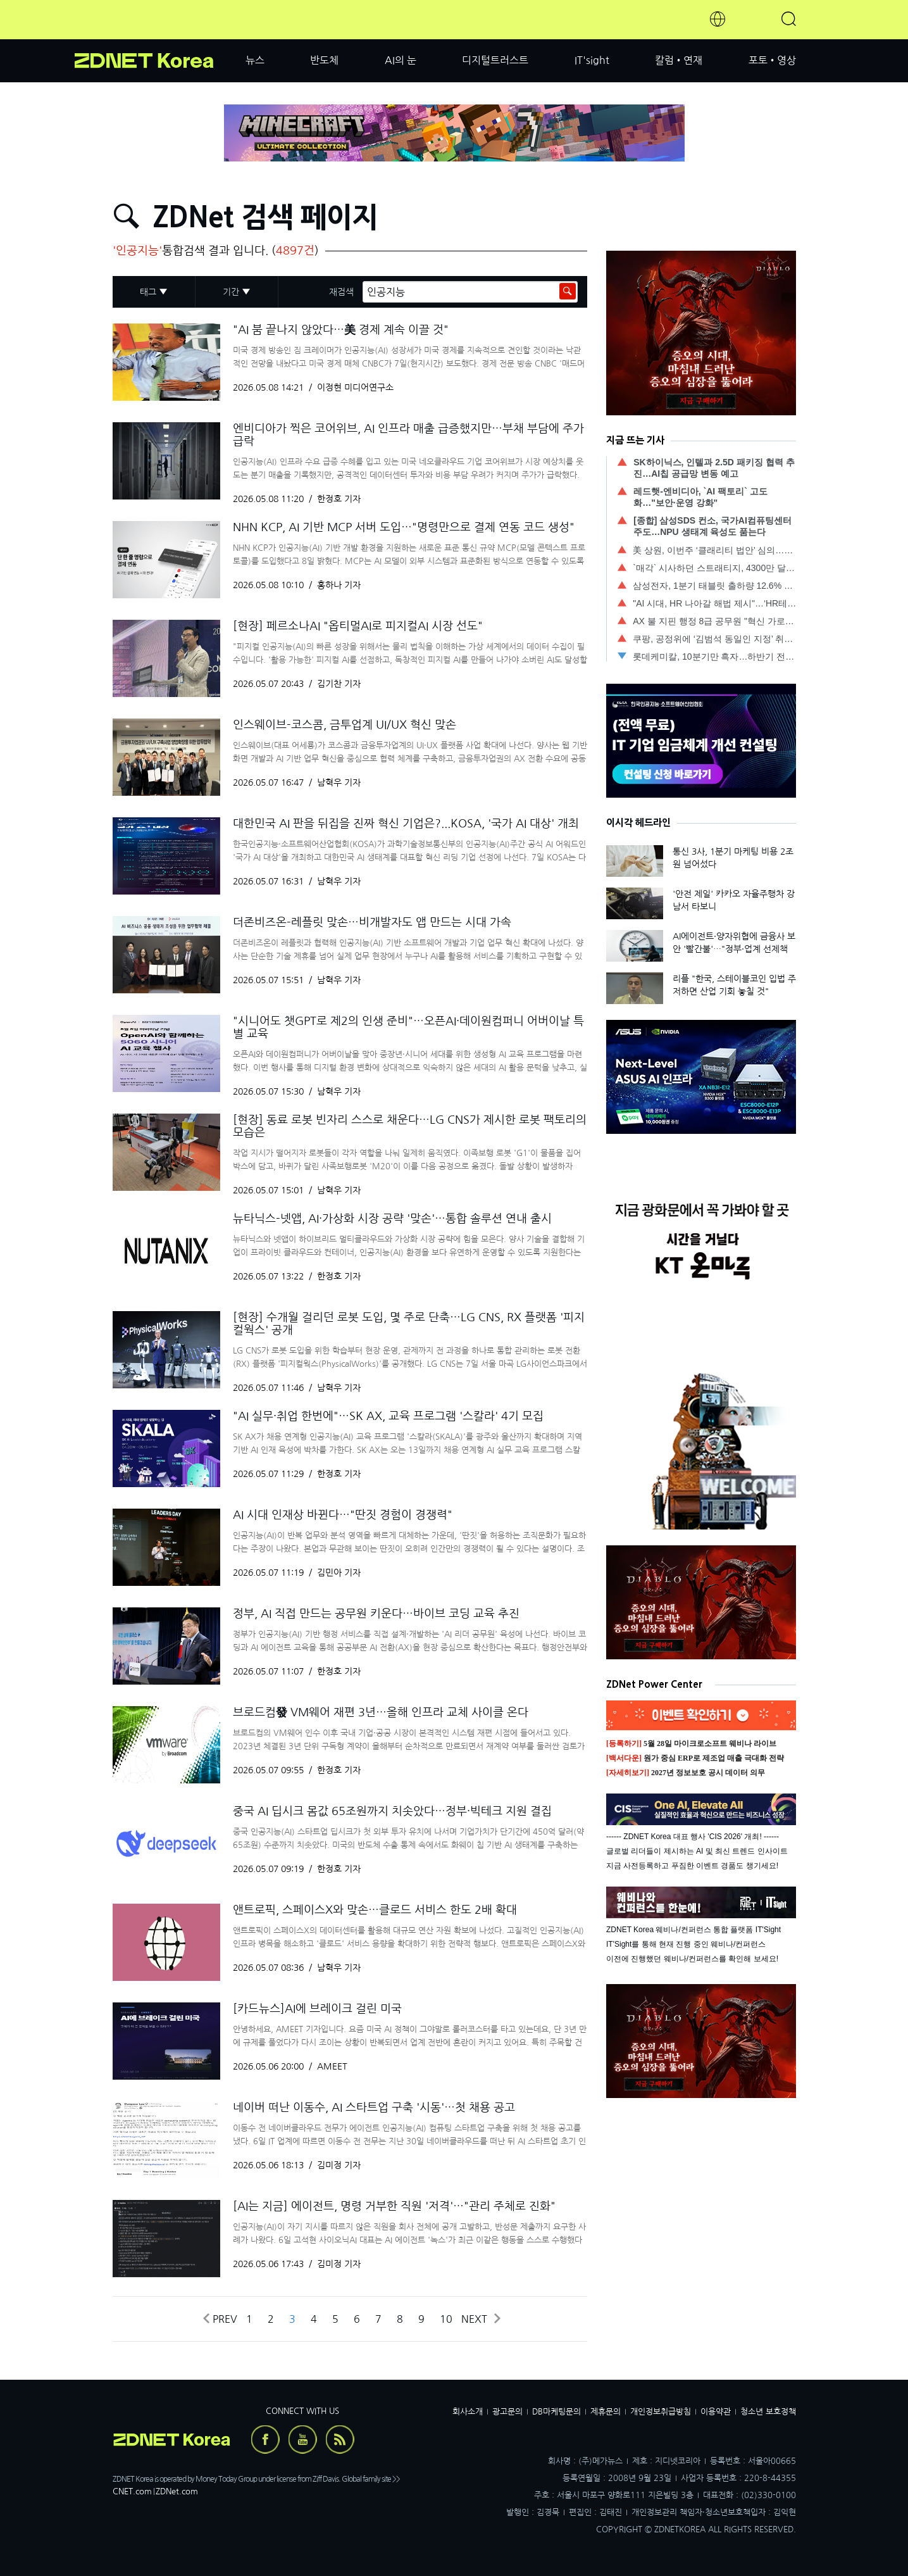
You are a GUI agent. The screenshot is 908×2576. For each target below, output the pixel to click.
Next (480, 2319)
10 (446, 2319)
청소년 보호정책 (768, 2412)
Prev (219, 2319)
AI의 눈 (400, 60)
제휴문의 (605, 2412)
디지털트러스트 (495, 60)
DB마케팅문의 (556, 2412)
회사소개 (467, 2412)
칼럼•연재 (678, 60)
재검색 (341, 291)
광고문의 (507, 2412)
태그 (148, 291)
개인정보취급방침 (660, 2412)
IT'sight (592, 60)
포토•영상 (772, 60)
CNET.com (132, 2491)
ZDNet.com (177, 2491)
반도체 (324, 60)
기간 (231, 291)
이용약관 (715, 2412)
